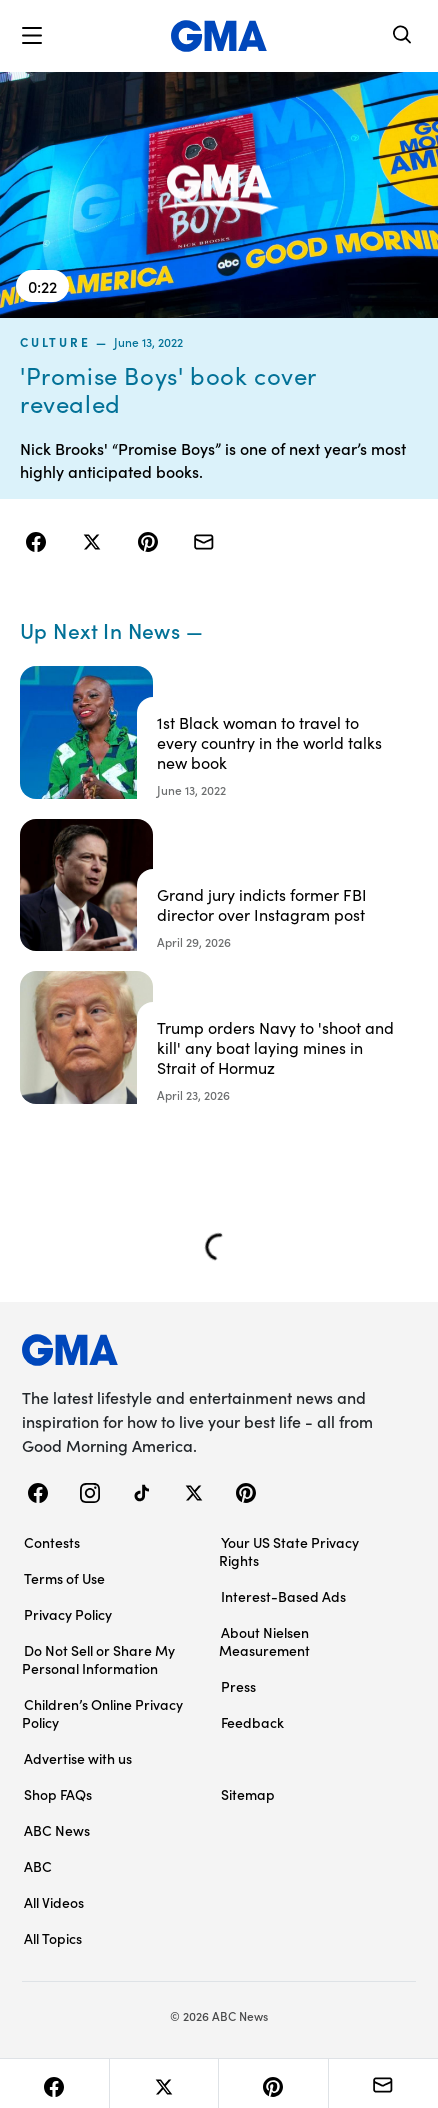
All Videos (54, 1902)
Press (238, 1686)
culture (55, 342)
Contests (52, 1542)
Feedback (252, 1722)
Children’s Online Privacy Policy (102, 1713)
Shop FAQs (58, 1794)
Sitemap (248, 1794)
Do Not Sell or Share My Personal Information (98, 1659)
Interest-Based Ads (283, 1596)
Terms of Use (64, 1578)
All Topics (53, 1938)
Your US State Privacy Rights (289, 1551)
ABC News (57, 1830)
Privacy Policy (68, 1614)
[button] (32, 36)
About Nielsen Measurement (264, 1641)
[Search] (403, 36)
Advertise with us (78, 1758)
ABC (38, 1866)
